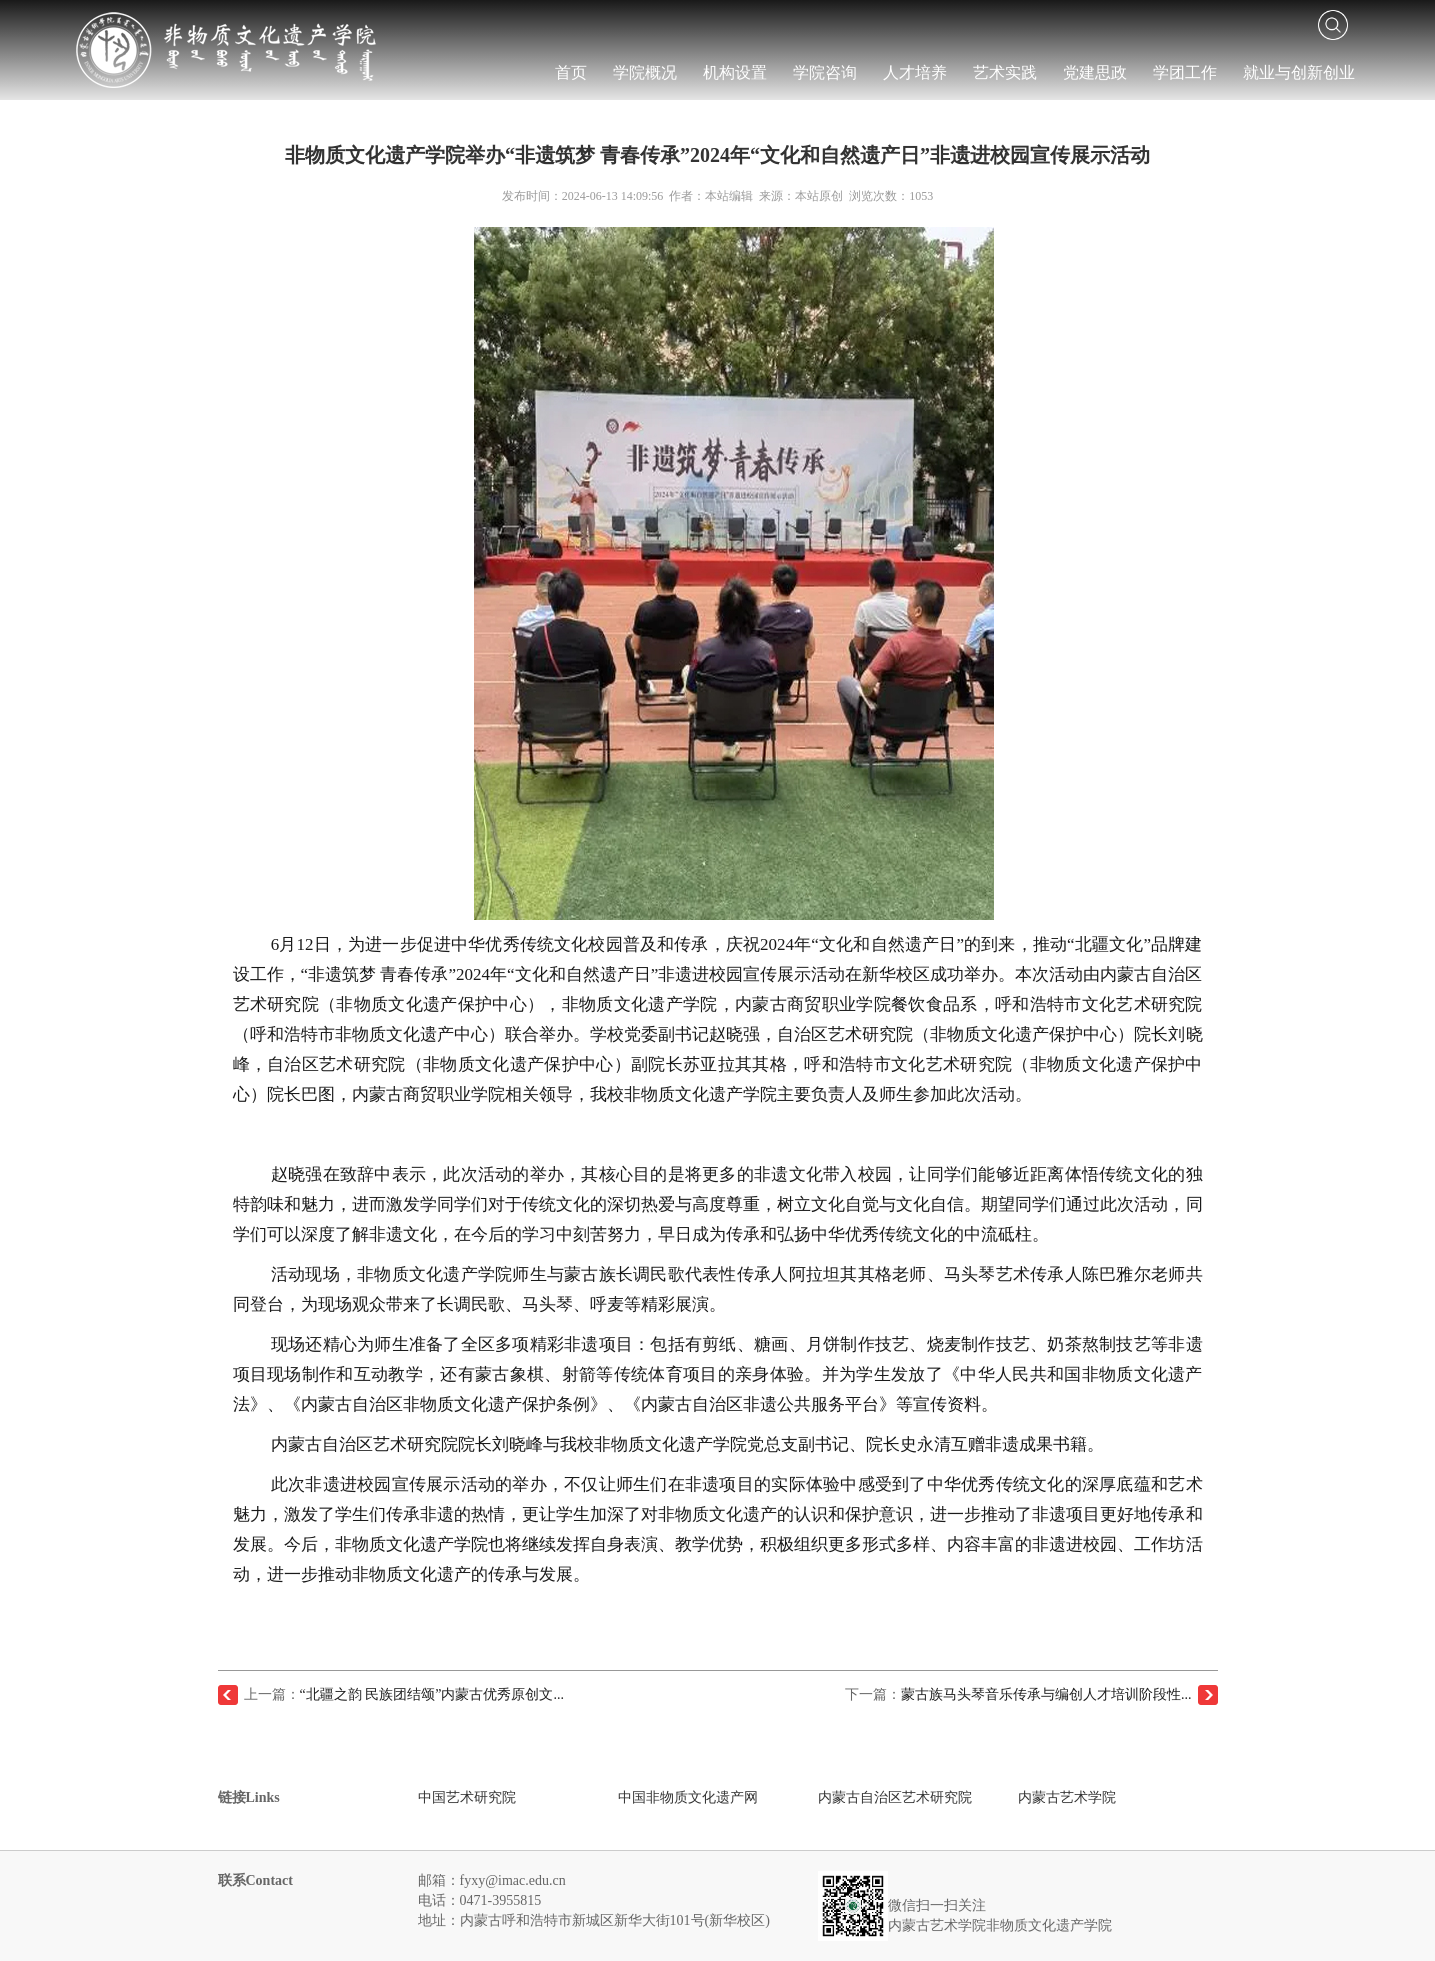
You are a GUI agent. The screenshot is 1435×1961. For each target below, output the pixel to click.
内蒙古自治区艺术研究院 (895, 1797)
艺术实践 (1005, 72)
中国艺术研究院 (467, 1797)
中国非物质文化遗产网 (688, 1797)
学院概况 (645, 72)
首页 (571, 72)
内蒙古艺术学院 (1067, 1797)
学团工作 (1185, 72)
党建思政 (1095, 72)
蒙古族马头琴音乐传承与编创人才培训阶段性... (1046, 1694)
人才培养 (915, 72)
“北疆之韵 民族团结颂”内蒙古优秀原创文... (432, 1694)
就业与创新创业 (1299, 72)
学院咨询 (825, 72)
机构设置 (735, 72)
